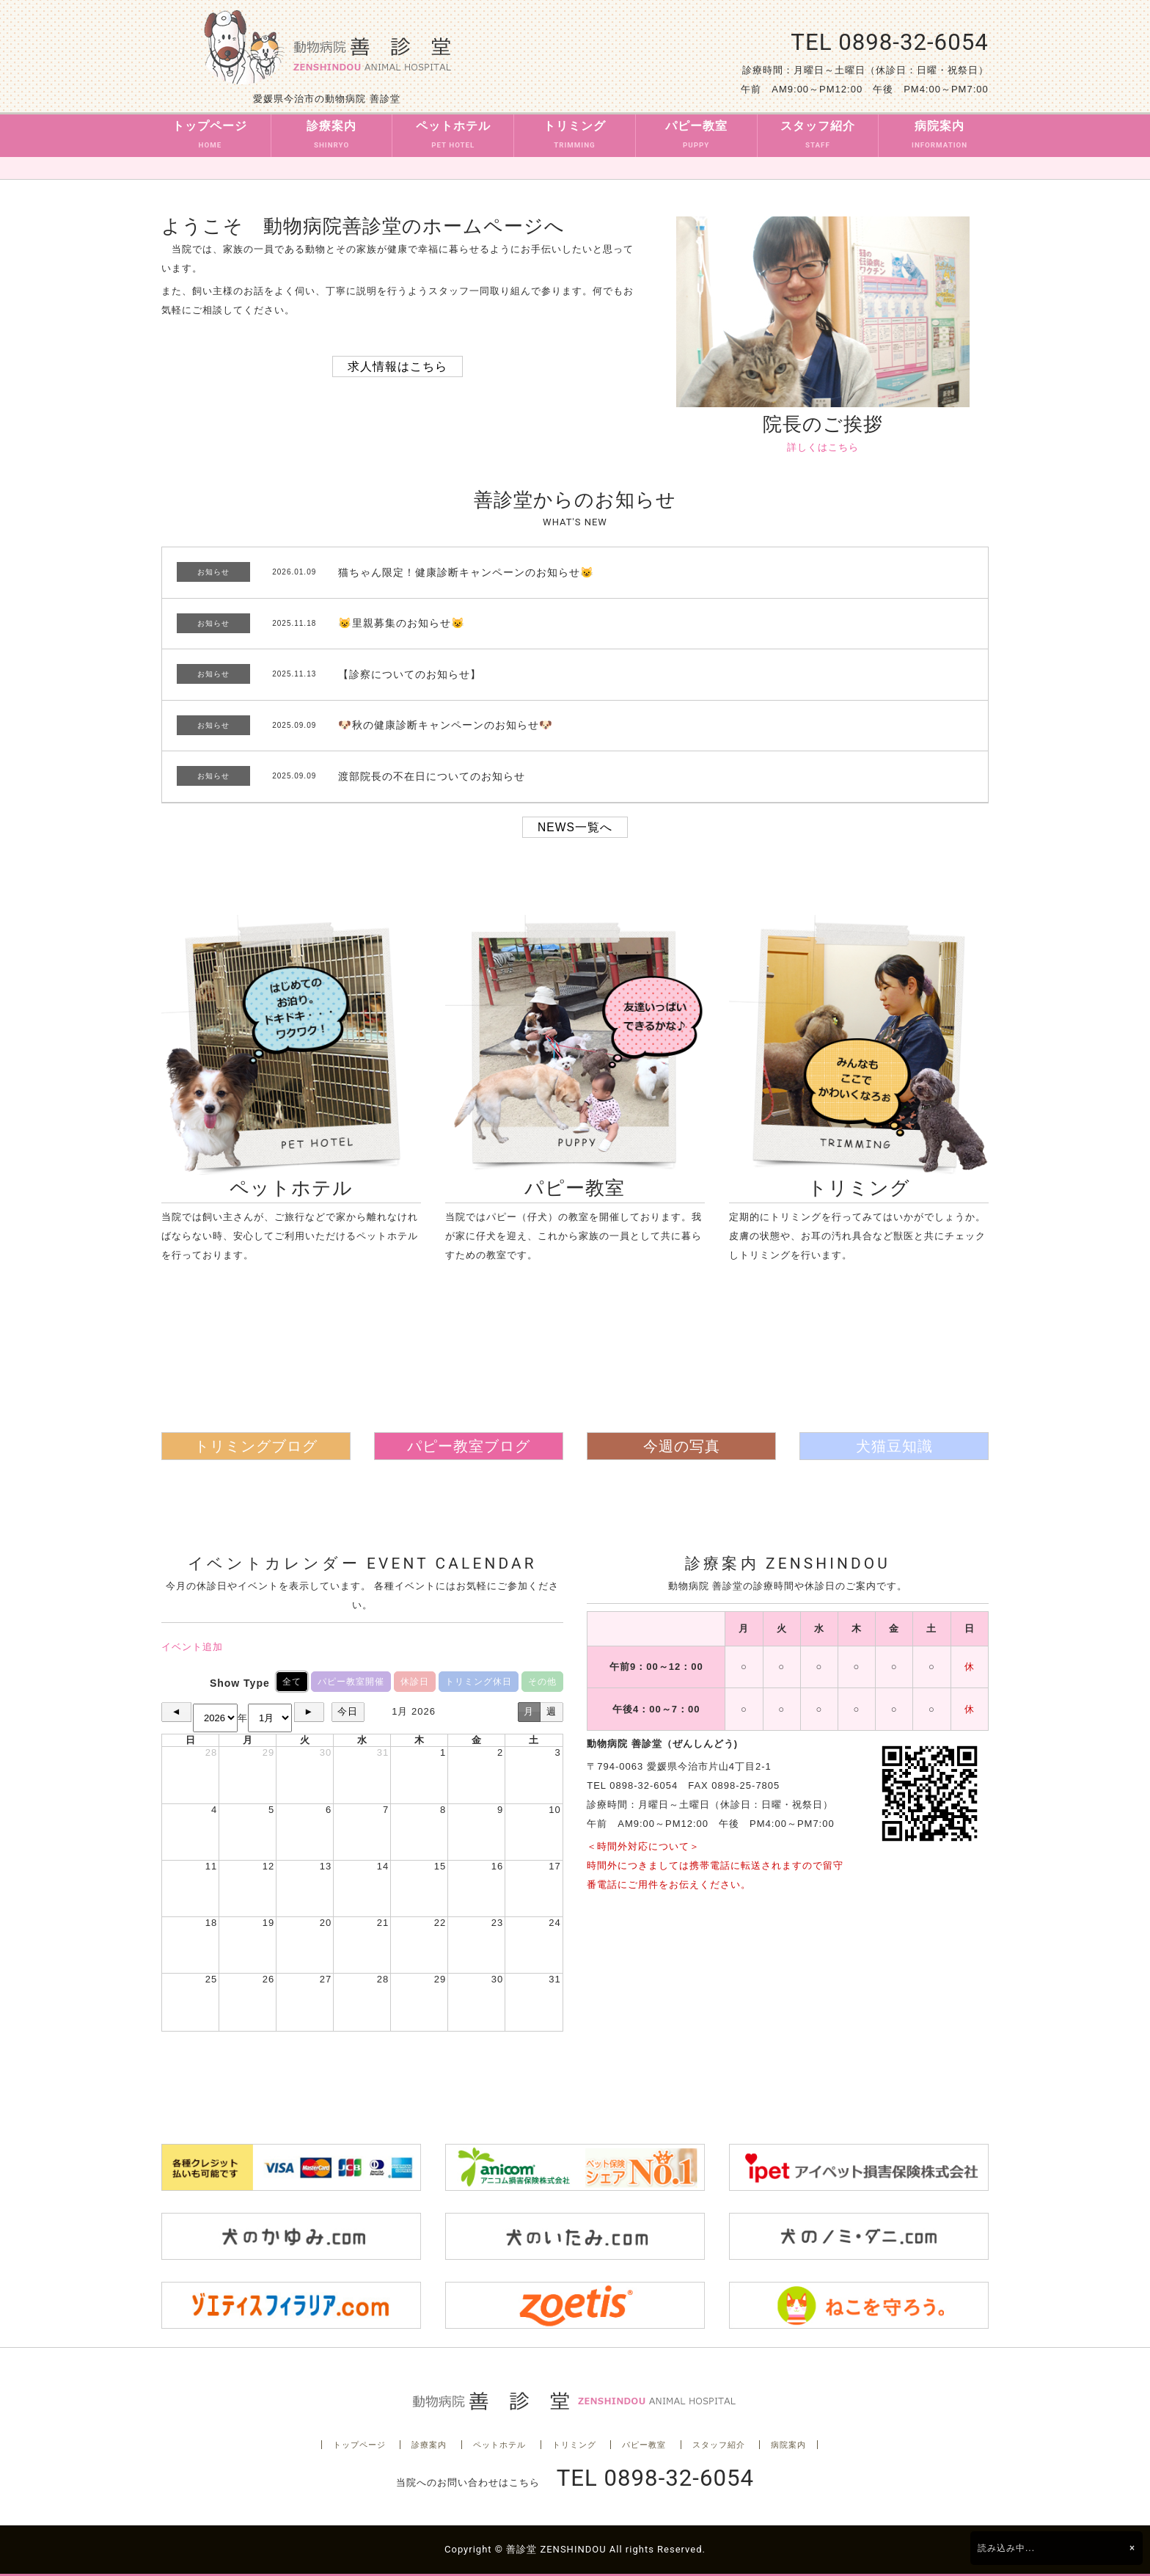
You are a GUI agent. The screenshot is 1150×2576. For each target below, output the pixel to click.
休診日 (414, 1681)
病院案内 (939, 137)
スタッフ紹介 (818, 137)
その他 (542, 1681)
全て (291, 1681)
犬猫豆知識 (894, 1446)
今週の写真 (681, 1446)
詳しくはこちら (823, 447)
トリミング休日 (478, 1681)
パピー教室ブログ (468, 1446)
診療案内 (331, 137)
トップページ (210, 137)
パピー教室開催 (351, 1681)
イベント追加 (192, 1646)
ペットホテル (452, 137)
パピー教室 (696, 137)
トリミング (574, 137)
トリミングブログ (256, 1446)
